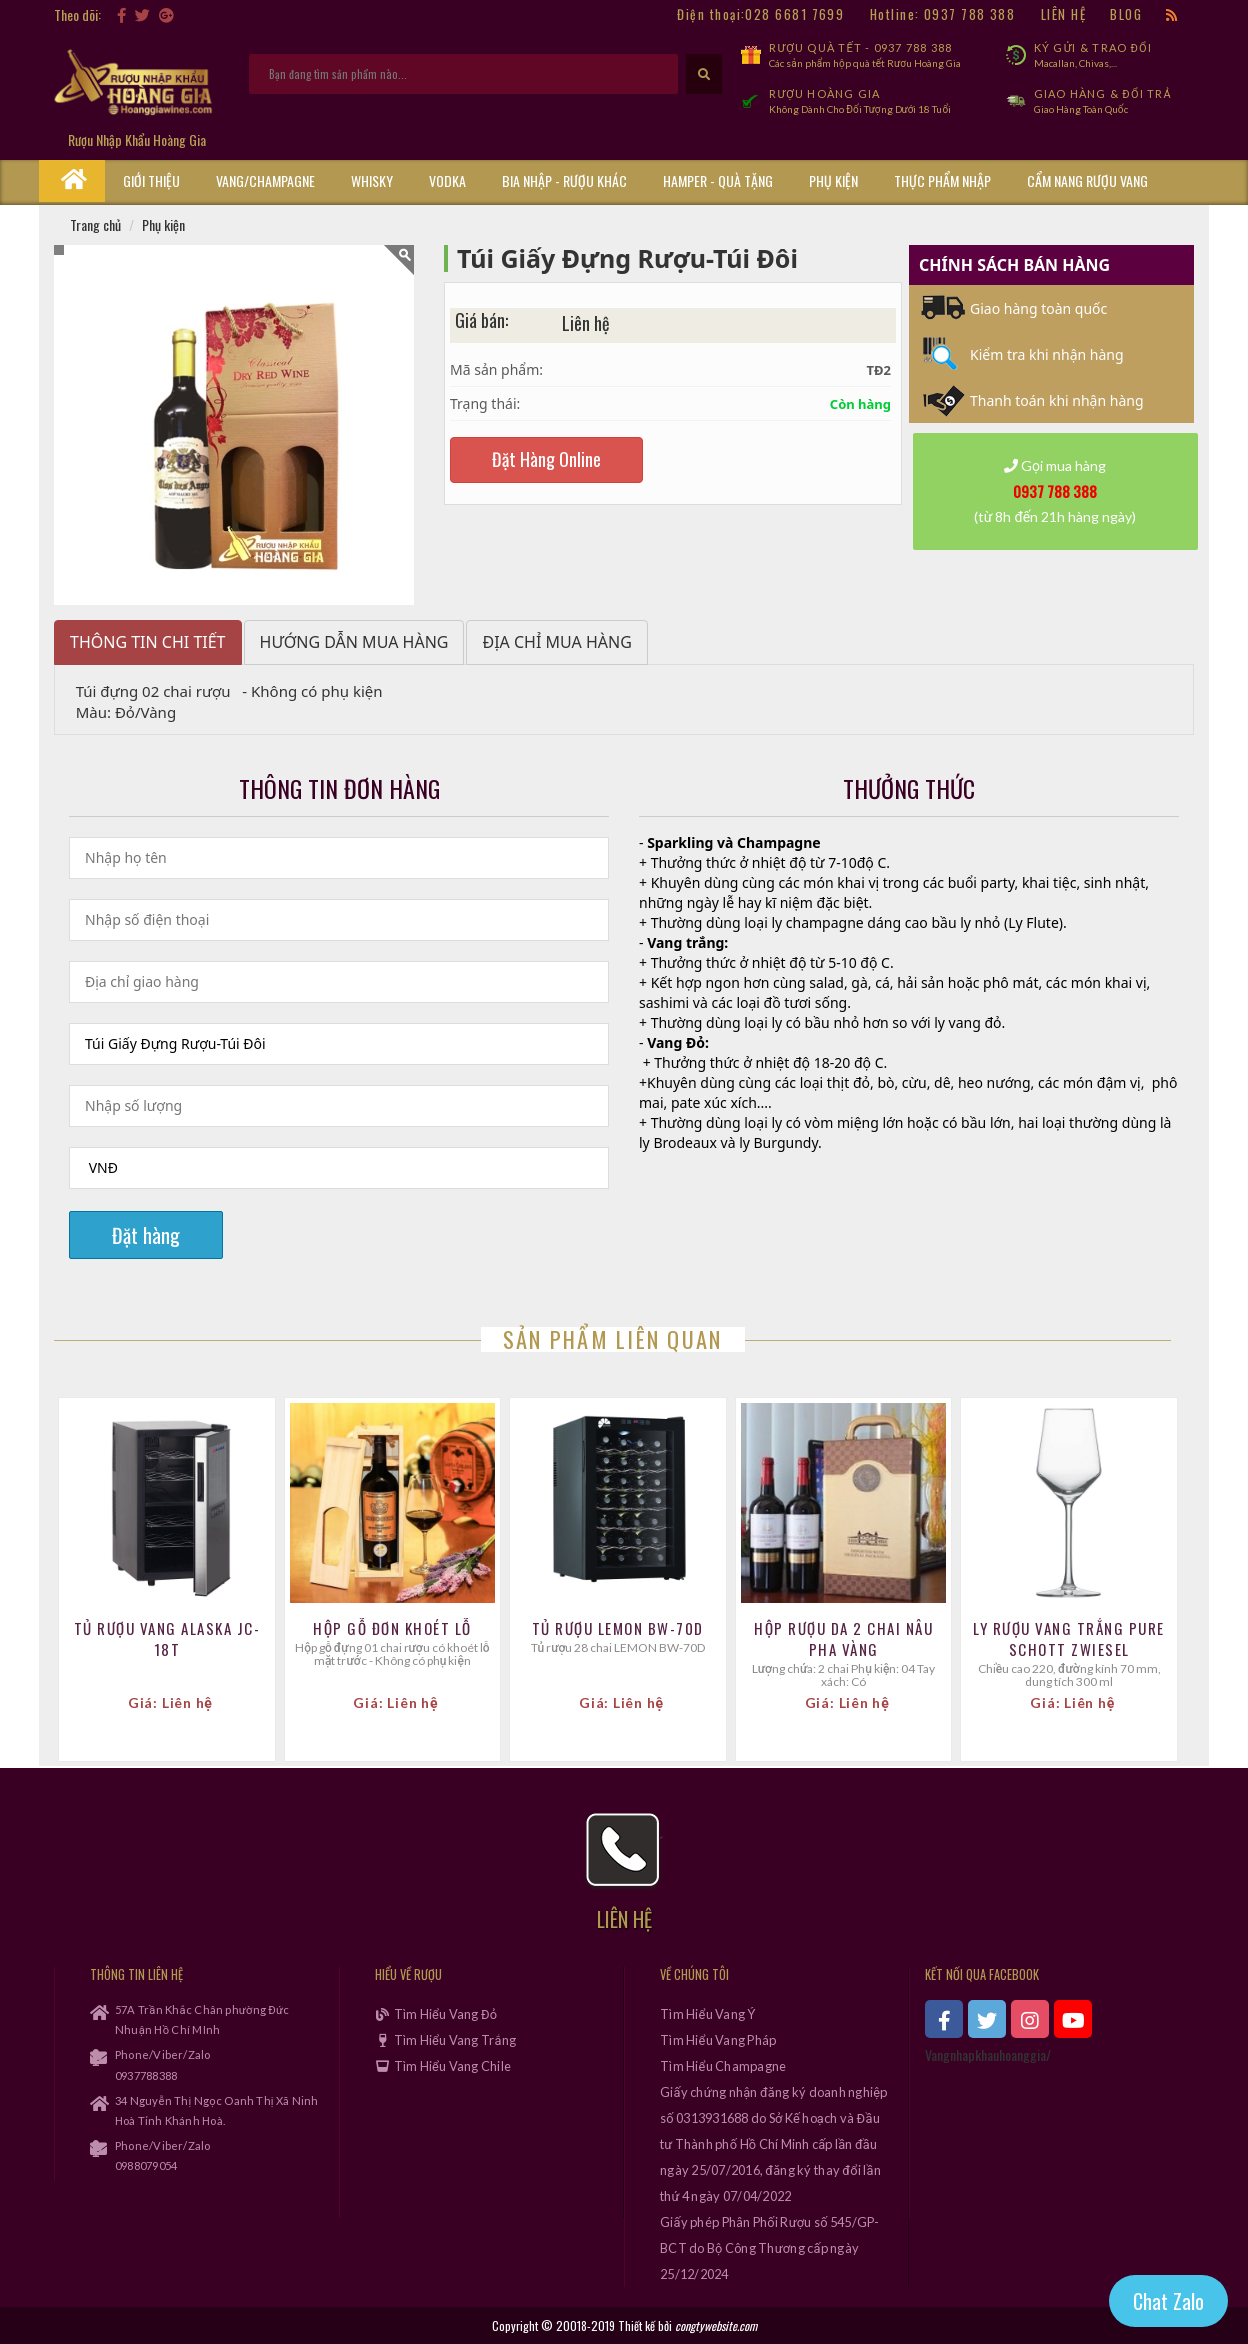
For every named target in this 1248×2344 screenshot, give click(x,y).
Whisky (372, 180)
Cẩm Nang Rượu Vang (1087, 180)
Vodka (447, 180)
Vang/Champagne (265, 180)
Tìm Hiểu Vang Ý (708, 2014)
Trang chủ (95, 224)
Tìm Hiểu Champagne (723, 2066)
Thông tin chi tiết (148, 642)
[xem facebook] (944, 2019)
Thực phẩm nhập (942, 180)
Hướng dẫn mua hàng (354, 642)
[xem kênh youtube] (1073, 2019)
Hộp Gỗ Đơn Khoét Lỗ (392, 1628)
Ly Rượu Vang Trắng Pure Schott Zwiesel (1069, 1639)
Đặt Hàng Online (546, 459)
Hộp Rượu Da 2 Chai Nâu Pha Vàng (843, 1639)
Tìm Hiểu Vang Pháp (718, 2040)
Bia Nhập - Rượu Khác (564, 180)
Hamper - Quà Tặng (718, 180)
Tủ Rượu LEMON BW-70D (618, 1628)
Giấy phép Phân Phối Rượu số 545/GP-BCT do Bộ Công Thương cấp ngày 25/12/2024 (770, 2248)
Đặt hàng (146, 1235)
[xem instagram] (1030, 2019)
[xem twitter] (987, 2019)
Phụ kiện (833, 180)
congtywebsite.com (716, 2325)
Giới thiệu (151, 180)
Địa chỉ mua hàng (556, 642)
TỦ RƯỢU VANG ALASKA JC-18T (167, 1639)
